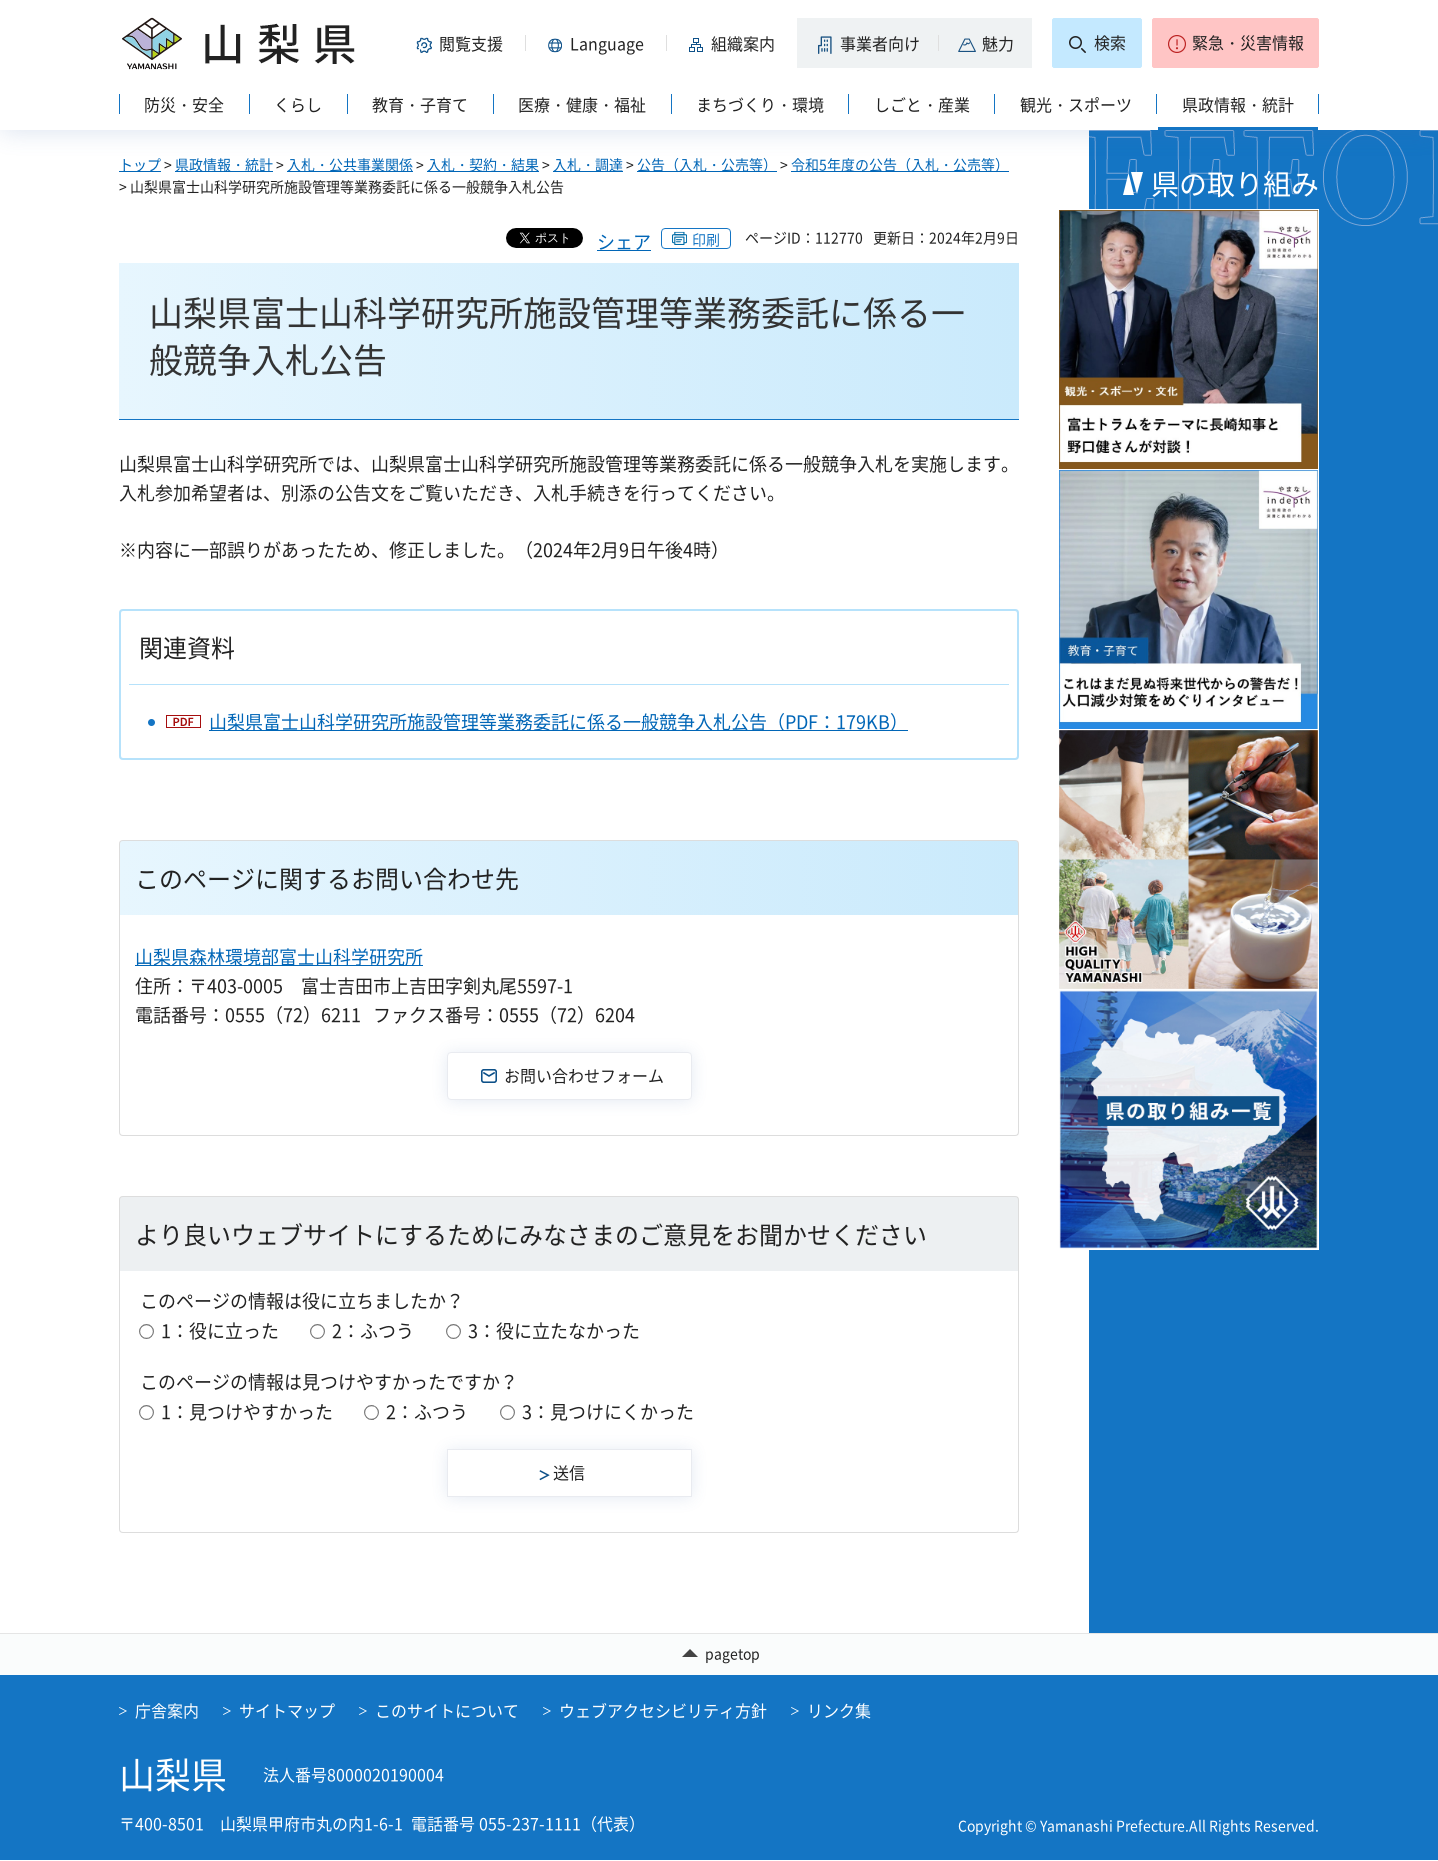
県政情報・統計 (224, 164)
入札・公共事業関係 (350, 164)
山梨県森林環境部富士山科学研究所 (279, 956)
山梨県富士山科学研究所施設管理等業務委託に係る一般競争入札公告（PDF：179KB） (558, 721)
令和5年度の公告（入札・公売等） (900, 164)
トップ (140, 164)
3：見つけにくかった (608, 1411)
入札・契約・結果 (483, 164)
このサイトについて (447, 1710)
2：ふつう (373, 1330)
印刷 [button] (706, 239)
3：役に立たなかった (554, 1330)
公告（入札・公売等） (707, 164)
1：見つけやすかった (247, 1411)
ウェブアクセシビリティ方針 (663, 1710)
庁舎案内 (167, 1710)
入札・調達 (588, 164)
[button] (463, 43)
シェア (624, 241)
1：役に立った (220, 1330)
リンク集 (839, 1710)
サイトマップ (287, 1710)
